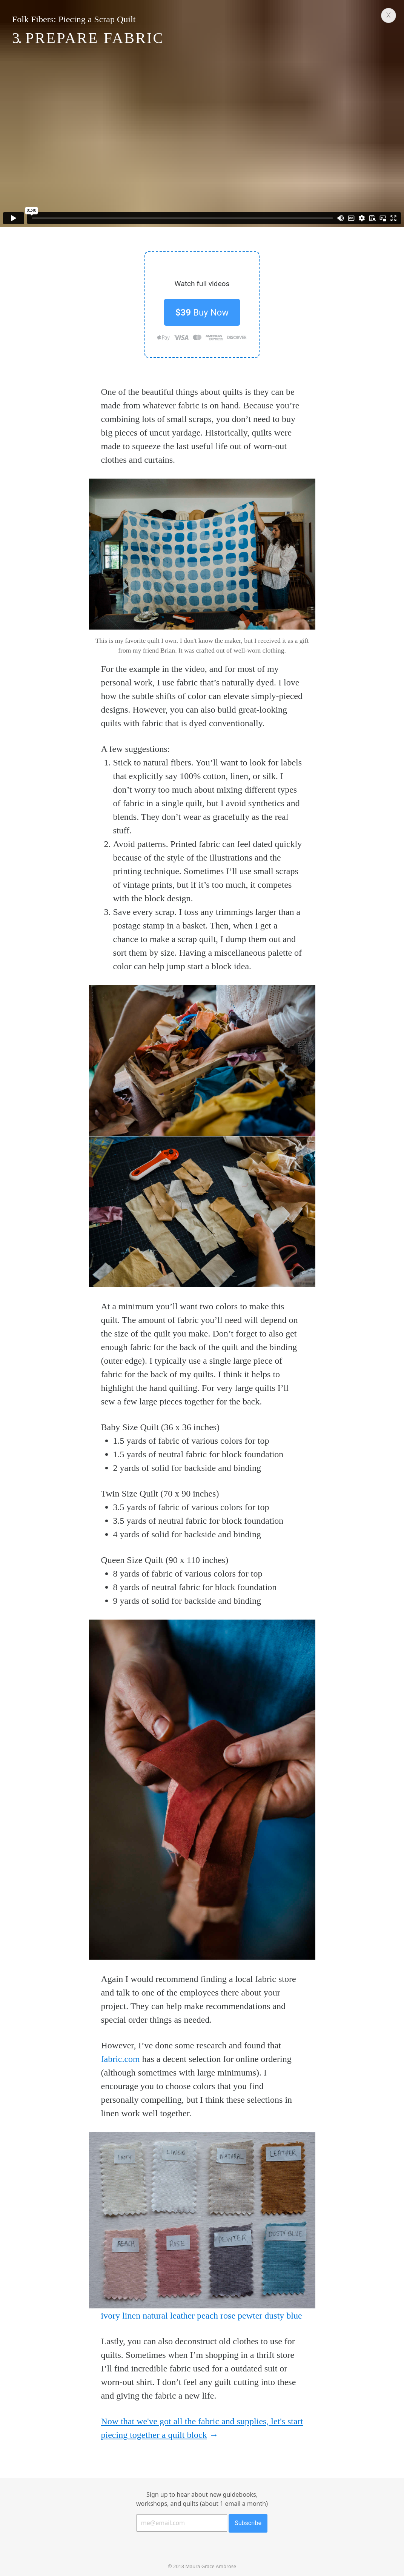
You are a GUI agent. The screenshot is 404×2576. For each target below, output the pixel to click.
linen (131, 2315)
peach (207, 2315)
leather (182, 2315)
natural (155, 2315)
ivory (110, 2315)
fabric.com (120, 2059)
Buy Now (202, 312)
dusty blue (283, 2315)
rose (227, 2315)
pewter (250, 2315)
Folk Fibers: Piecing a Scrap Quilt (73, 19)
